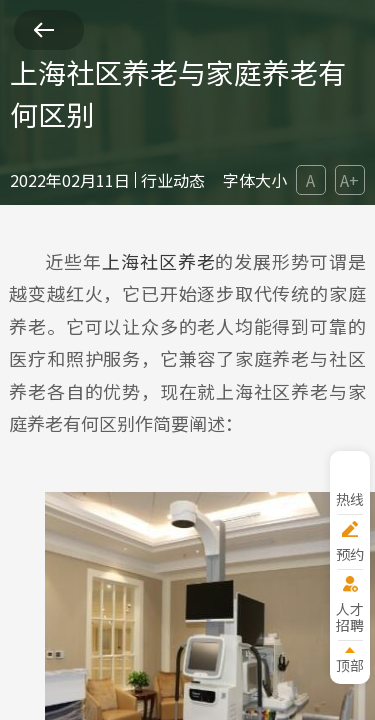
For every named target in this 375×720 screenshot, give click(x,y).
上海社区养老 (158, 261)
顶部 (350, 664)
